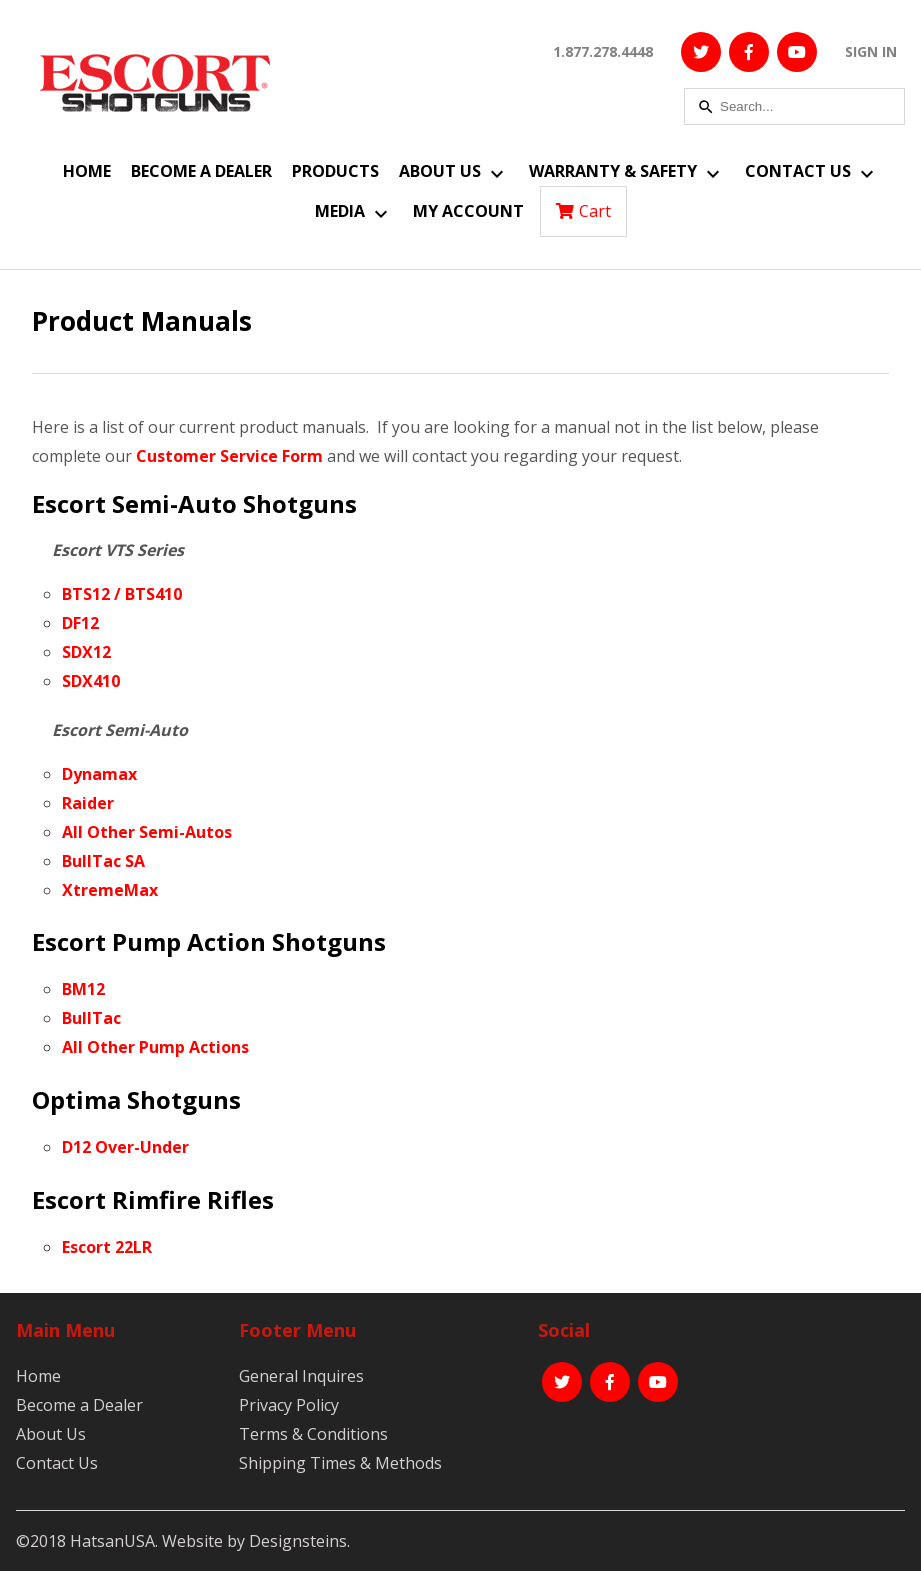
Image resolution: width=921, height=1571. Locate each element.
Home (87, 171)
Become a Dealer (201, 171)
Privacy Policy (289, 1405)
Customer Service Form (229, 456)
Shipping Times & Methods (340, 1463)
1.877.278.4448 (603, 51)
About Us (440, 171)
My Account (468, 211)
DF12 (80, 623)
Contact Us (798, 171)
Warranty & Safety (613, 171)
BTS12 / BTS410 (122, 594)
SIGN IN (871, 51)
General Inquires (301, 1376)
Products (335, 171)
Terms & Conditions (313, 1434)
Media (340, 211)
